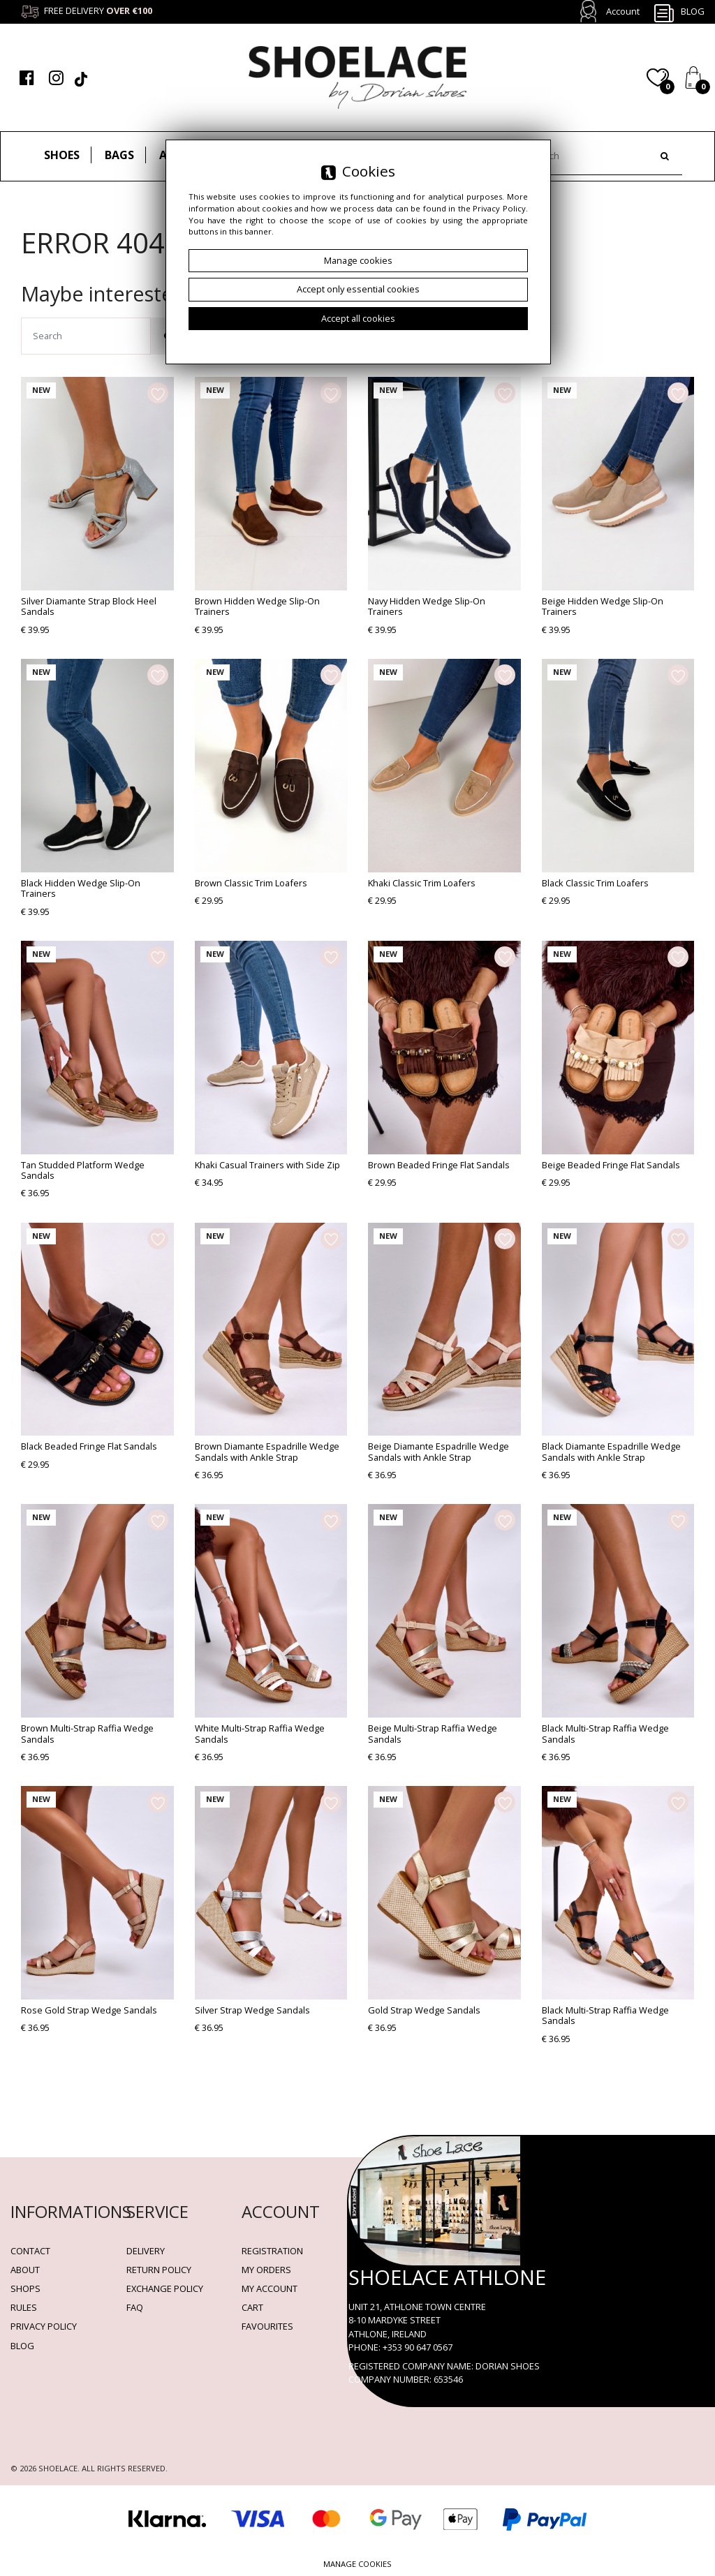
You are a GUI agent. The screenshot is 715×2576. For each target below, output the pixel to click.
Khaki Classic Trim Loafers (422, 883)
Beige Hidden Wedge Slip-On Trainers (602, 606)
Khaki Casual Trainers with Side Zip (267, 1165)
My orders (266, 2269)
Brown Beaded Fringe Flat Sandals (439, 1165)
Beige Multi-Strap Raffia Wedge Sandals (432, 1733)
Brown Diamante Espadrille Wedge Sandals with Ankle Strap (267, 1451)
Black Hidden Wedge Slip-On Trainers (80, 888)
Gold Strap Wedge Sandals (424, 2010)
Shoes (62, 155)
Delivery (145, 2250)
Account (623, 11)
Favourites (267, 2326)
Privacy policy (43, 2326)
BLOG (22, 2345)
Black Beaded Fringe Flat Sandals (89, 1446)
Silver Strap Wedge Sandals (252, 2010)
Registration (272, 2250)
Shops (25, 2288)
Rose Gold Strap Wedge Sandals (89, 2010)
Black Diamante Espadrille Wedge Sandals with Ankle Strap (611, 1451)
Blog (679, 12)
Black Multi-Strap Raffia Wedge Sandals (605, 1733)
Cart (252, 2307)
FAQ (134, 2307)
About (25, 2269)
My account (269, 2288)
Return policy (158, 2269)
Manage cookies (357, 2564)
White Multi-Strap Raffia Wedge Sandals (260, 1733)
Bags (119, 155)
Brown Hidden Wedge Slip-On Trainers (257, 606)
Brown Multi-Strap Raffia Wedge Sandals (87, 1733)
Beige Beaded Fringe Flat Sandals (611, 1165)
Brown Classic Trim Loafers (251, 883)
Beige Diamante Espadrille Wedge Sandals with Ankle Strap (438, 1451)
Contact (30, 2250)
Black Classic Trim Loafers (595, 883)
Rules (23, 2307)
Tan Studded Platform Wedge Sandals (83, 1170)
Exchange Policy (164, 2288)
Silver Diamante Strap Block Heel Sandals (88, 606)
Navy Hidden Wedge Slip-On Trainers (426, 606)
